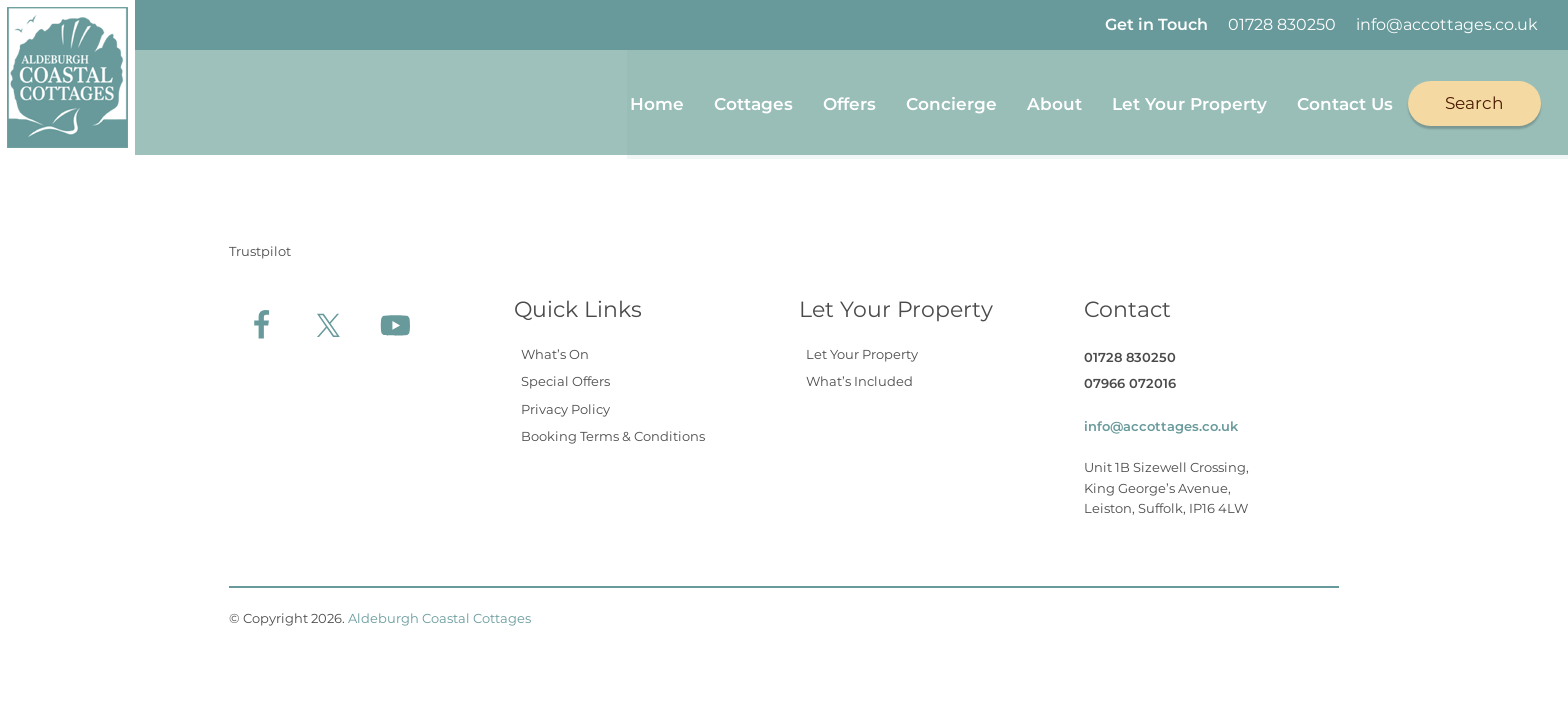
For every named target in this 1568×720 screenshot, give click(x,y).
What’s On (555, 350)
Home (657, 102)
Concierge (951, 102)
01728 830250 (1282, 24)
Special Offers (565, 378)
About (1054, 102)
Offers (849, 102)
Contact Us (1345, 102)
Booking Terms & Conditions (613, 433)
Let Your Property (1189, 102)
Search (1474, 101)
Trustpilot (260, 247)
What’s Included (859, 378)
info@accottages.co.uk (1447, 24)
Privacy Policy (565, 405)
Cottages (753, 102)
